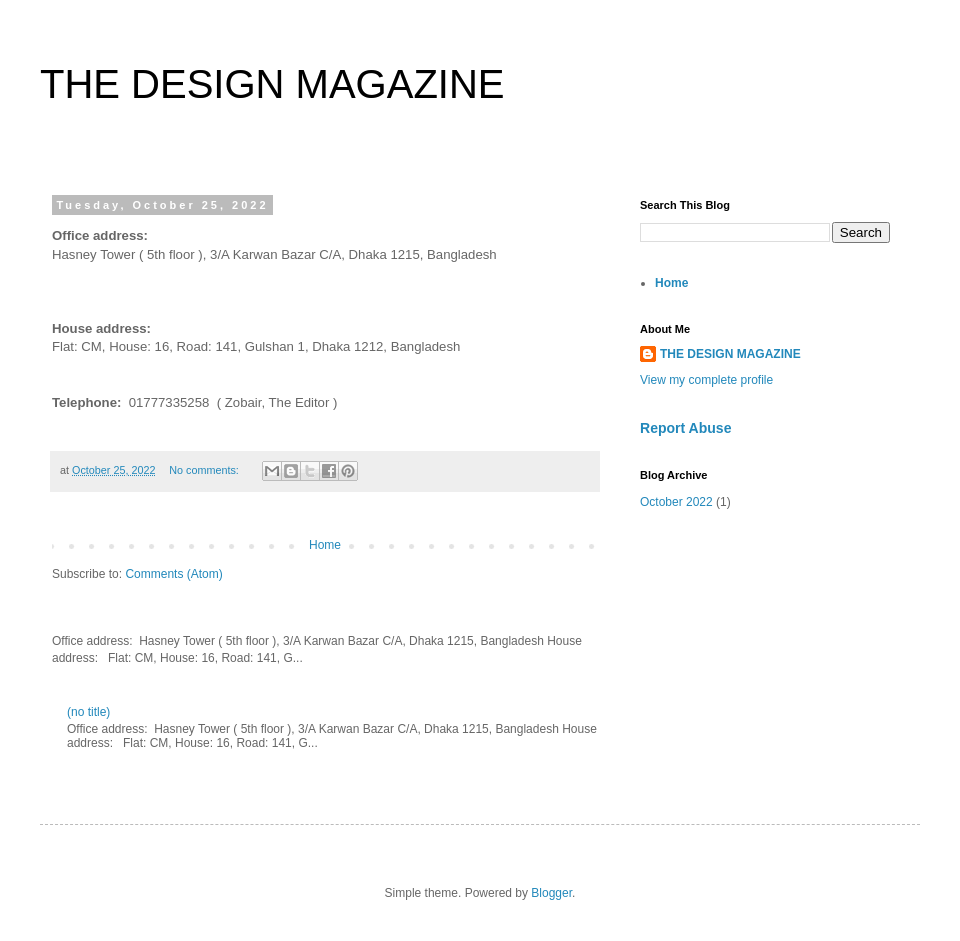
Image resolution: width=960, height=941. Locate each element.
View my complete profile (706, 380)
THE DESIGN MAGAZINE (730, 354)
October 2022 (676, 502)
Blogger (551, 893)
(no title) (88, 712)
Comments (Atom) (173, 574)
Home (325, 545)
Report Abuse (685, 428)
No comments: (205, 470)
